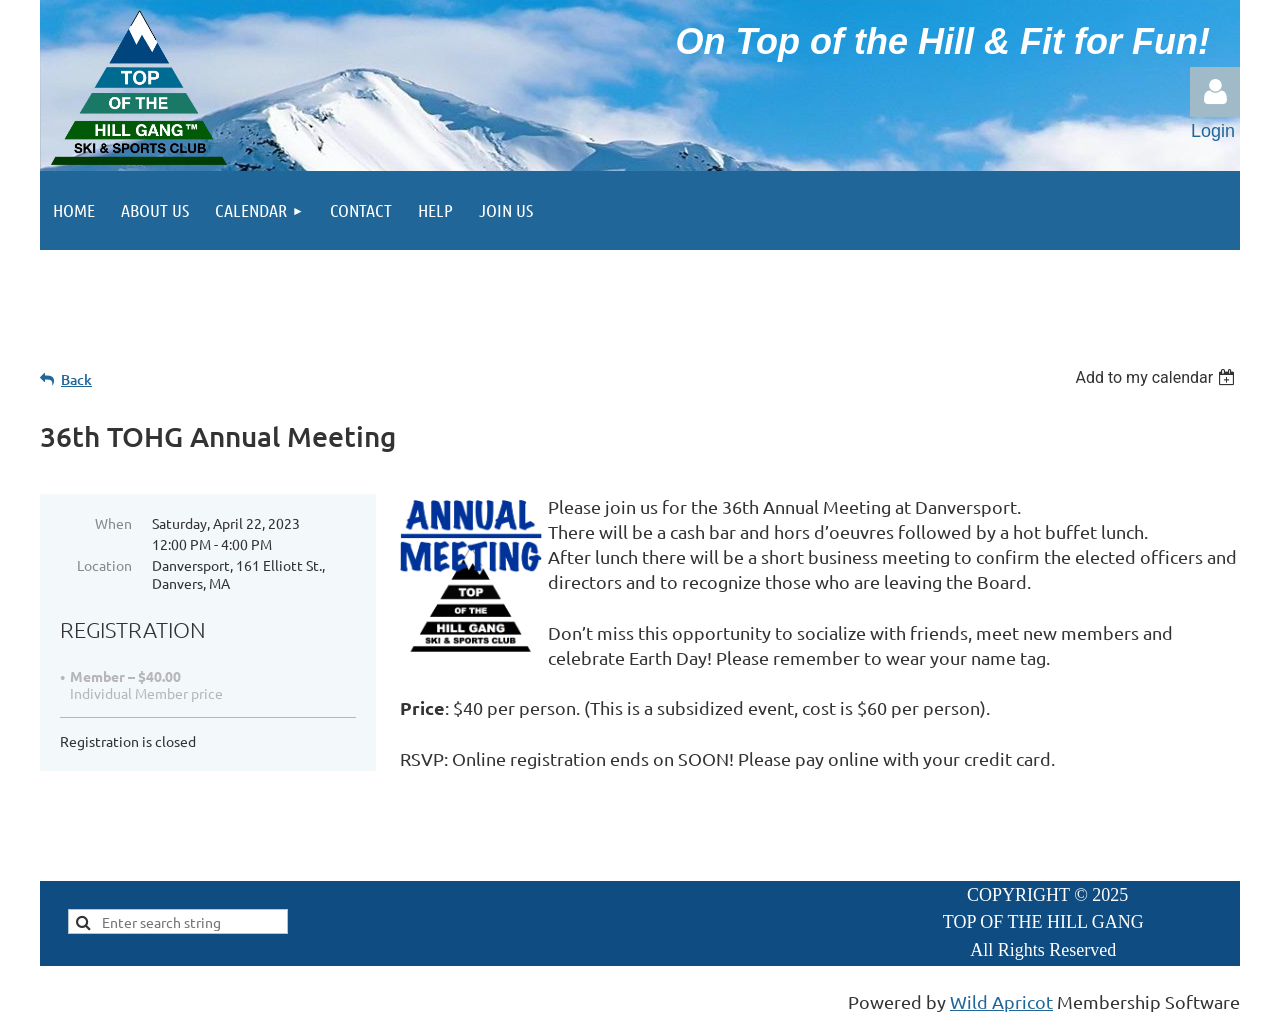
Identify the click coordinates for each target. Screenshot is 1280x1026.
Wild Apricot (1001, 1001)
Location (104, 565)
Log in (1215, 92)
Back (76, 379)
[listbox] (1157, 377)
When (113, 523)
